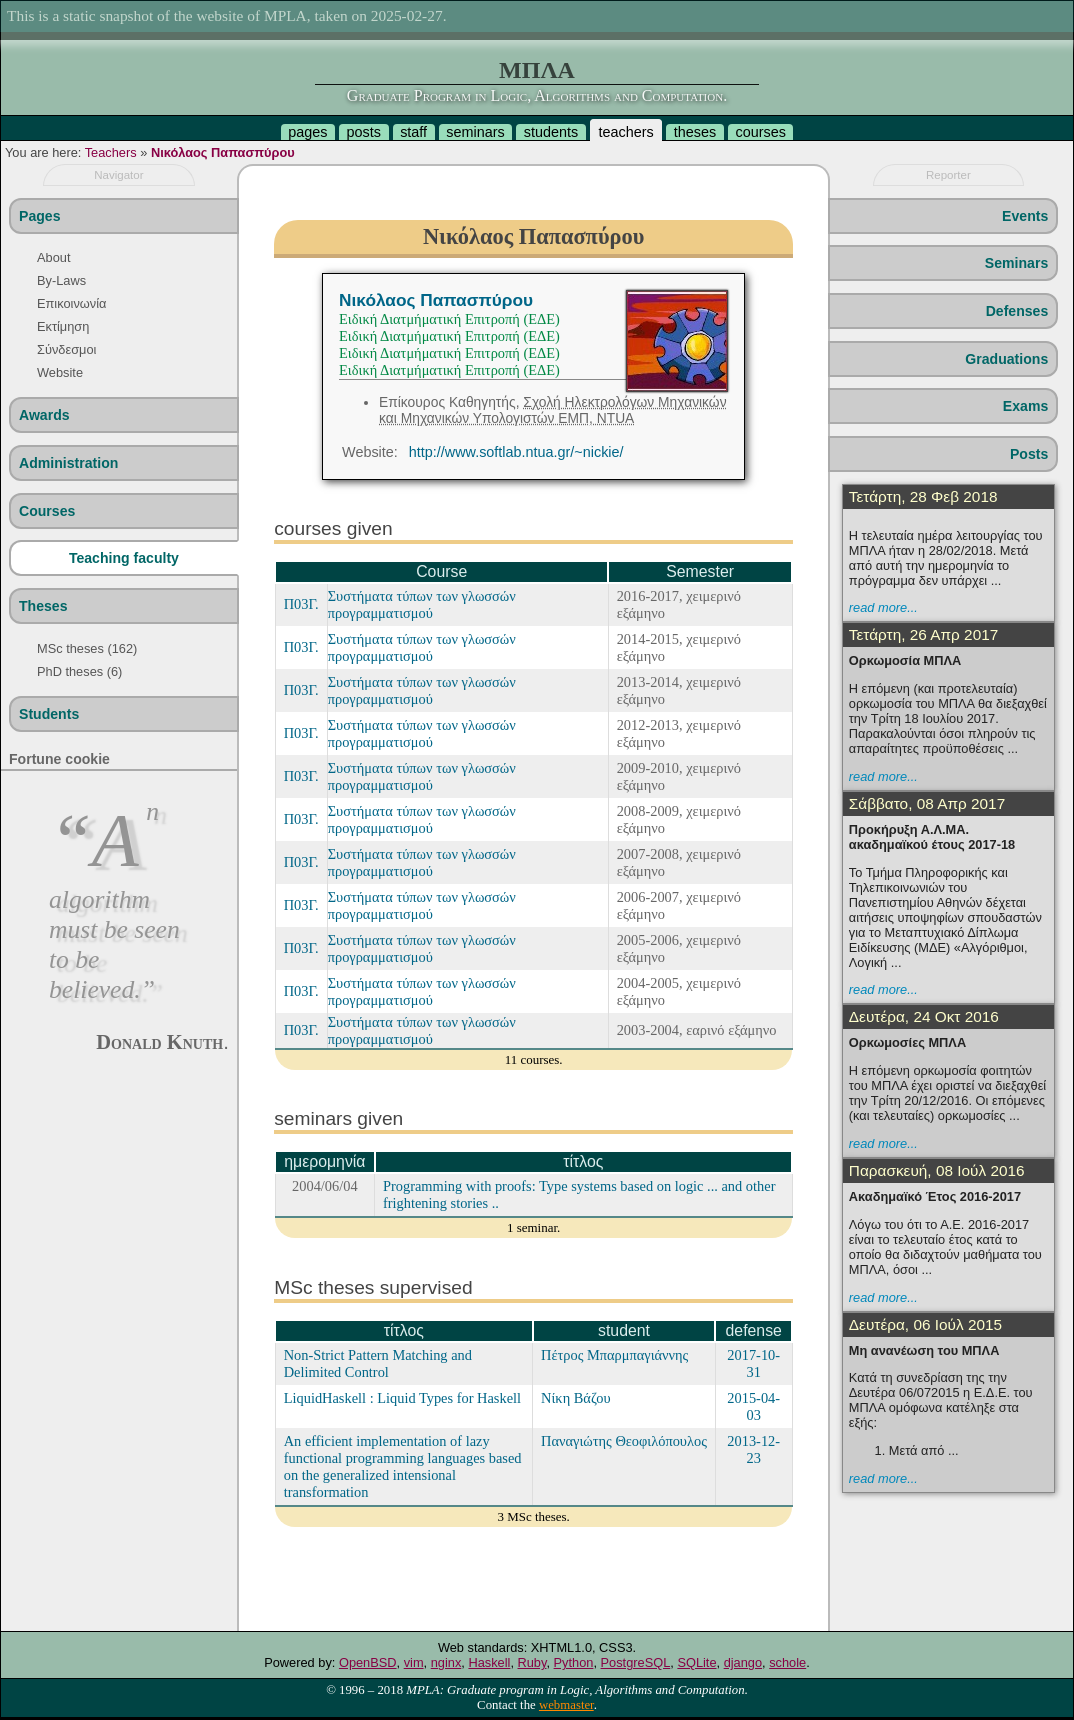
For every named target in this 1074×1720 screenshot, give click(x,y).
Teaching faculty (124, 558)
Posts (1029, 454)
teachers (625, 132)
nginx (446, 1662)
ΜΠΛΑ (537, 70)
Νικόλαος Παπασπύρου (223, 152)
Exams (1025, 406)
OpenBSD (368, 1662)
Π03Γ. (301, 604)
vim (414, 1662)
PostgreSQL (636, 1662)
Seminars (1016, 263)
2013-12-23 (753, 1449)
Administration (68, 463)
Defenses (1017, 311)
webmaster (566, 1705)
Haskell (489, 1662)
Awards (44, 415)
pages (307, 132)
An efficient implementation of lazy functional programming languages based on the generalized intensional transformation (403, 1466)
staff (413, 132)
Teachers (111, 152)
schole (787, 1662)
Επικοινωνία (71, 303)
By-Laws (61, 280)
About (53, 257)
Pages (39, 216)
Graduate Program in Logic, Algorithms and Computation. (537, 95)
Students (49, 714)
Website (60, 372)
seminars (475, 132)
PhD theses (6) (79, 671)
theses (695, 132)
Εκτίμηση (63, 326)
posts (364, 132)
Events (1025, 216)
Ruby (532, 1662)
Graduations (1006, 359)
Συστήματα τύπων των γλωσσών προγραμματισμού (422, 604)
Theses (43, 606)
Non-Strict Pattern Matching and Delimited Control (378, 1363)
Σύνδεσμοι (66, 349)
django (743, 1662)
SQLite (696, 1662)
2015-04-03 (753, 1406)
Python (574, 1662)
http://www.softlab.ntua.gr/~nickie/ (516, 452)
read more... (883, 607)
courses (760, 132)
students (551, 132)
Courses (47, 511)
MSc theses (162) (87, 648)
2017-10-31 (753, 1363)
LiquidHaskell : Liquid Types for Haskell (402, 1398)
